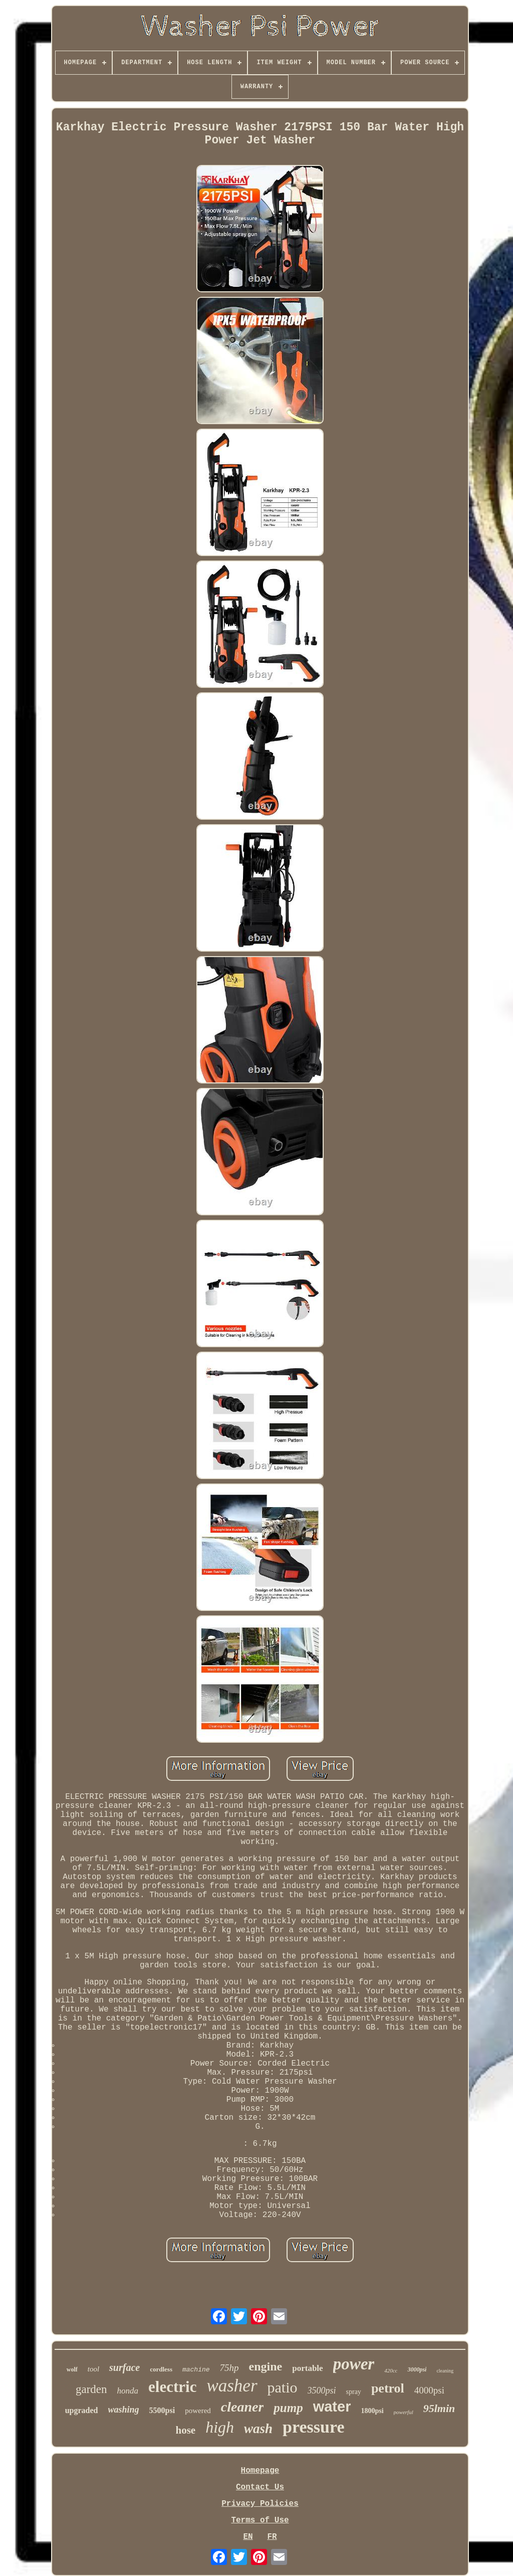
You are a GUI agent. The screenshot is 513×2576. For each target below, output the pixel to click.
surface (124, 2367)
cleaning (444, 2370)
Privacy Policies (260, 2503)
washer (231, 2386)
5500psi (162, 2410)
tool (93, 2369)
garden (91, 2389)
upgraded (81, 2410)
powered (198, 2411)
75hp (229, 2367)
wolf (72, 2369)
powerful (403, 2412)
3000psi (416, 2369)
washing (123, 2410)
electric (172, 2387)
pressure (313, 2427)
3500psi (322, 2390)
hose (185, 2430)
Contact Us (260, 2487)
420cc (390, 2370)
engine (266, 2366)
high (219, 2427)
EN (247, 2536)
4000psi (429, 2390)
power (354, 2364)
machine (196, 2369)
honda (128, 2391)
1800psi (372, 2411)
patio (283, 2387)
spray (353, 2392)
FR (272, 2536)
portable (307, 2368)
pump (288, 2408)
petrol (387, 2388)
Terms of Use (260, 2520)
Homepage (260, 2470)
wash (258, 2428)
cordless (161, 2369)
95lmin (439, 2408)
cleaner (242, 2407)
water (332, 2407)
